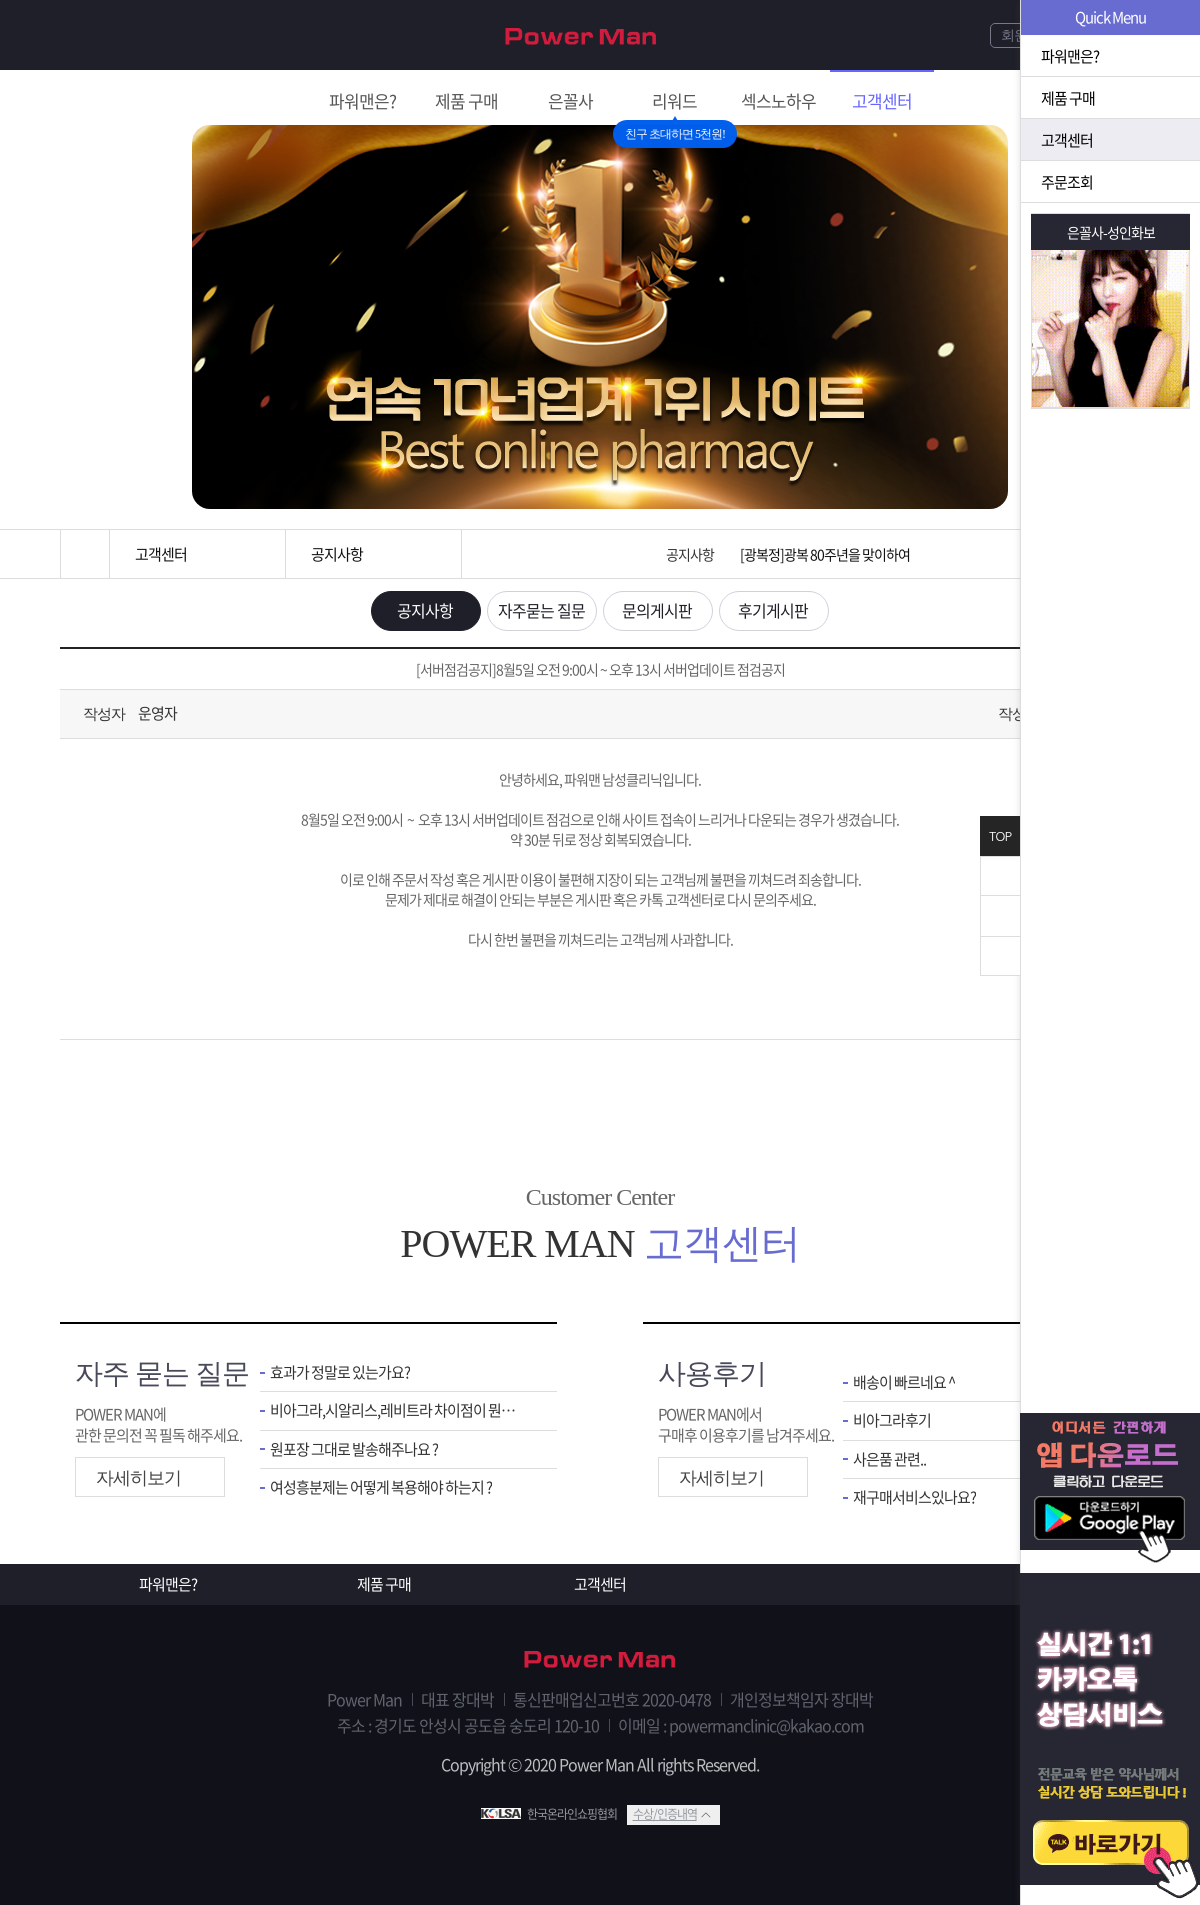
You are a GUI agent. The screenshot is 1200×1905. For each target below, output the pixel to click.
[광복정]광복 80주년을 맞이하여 (825, 554)
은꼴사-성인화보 (1111, 232)
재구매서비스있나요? (914, 1497)
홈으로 (85, 554)
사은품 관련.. (889, 1459)
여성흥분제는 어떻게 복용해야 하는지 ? (381, 1487)
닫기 (1000, 876)
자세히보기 (138, 1478)
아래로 (1000, 956)
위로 (1000, 916)
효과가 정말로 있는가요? (340, 1372)
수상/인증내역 (665, 1814)
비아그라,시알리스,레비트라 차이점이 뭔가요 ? (398, 1410)
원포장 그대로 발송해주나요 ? (354, 1449)
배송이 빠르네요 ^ (904, 1382)
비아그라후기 (892, 1420)
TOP (1000, 836)
